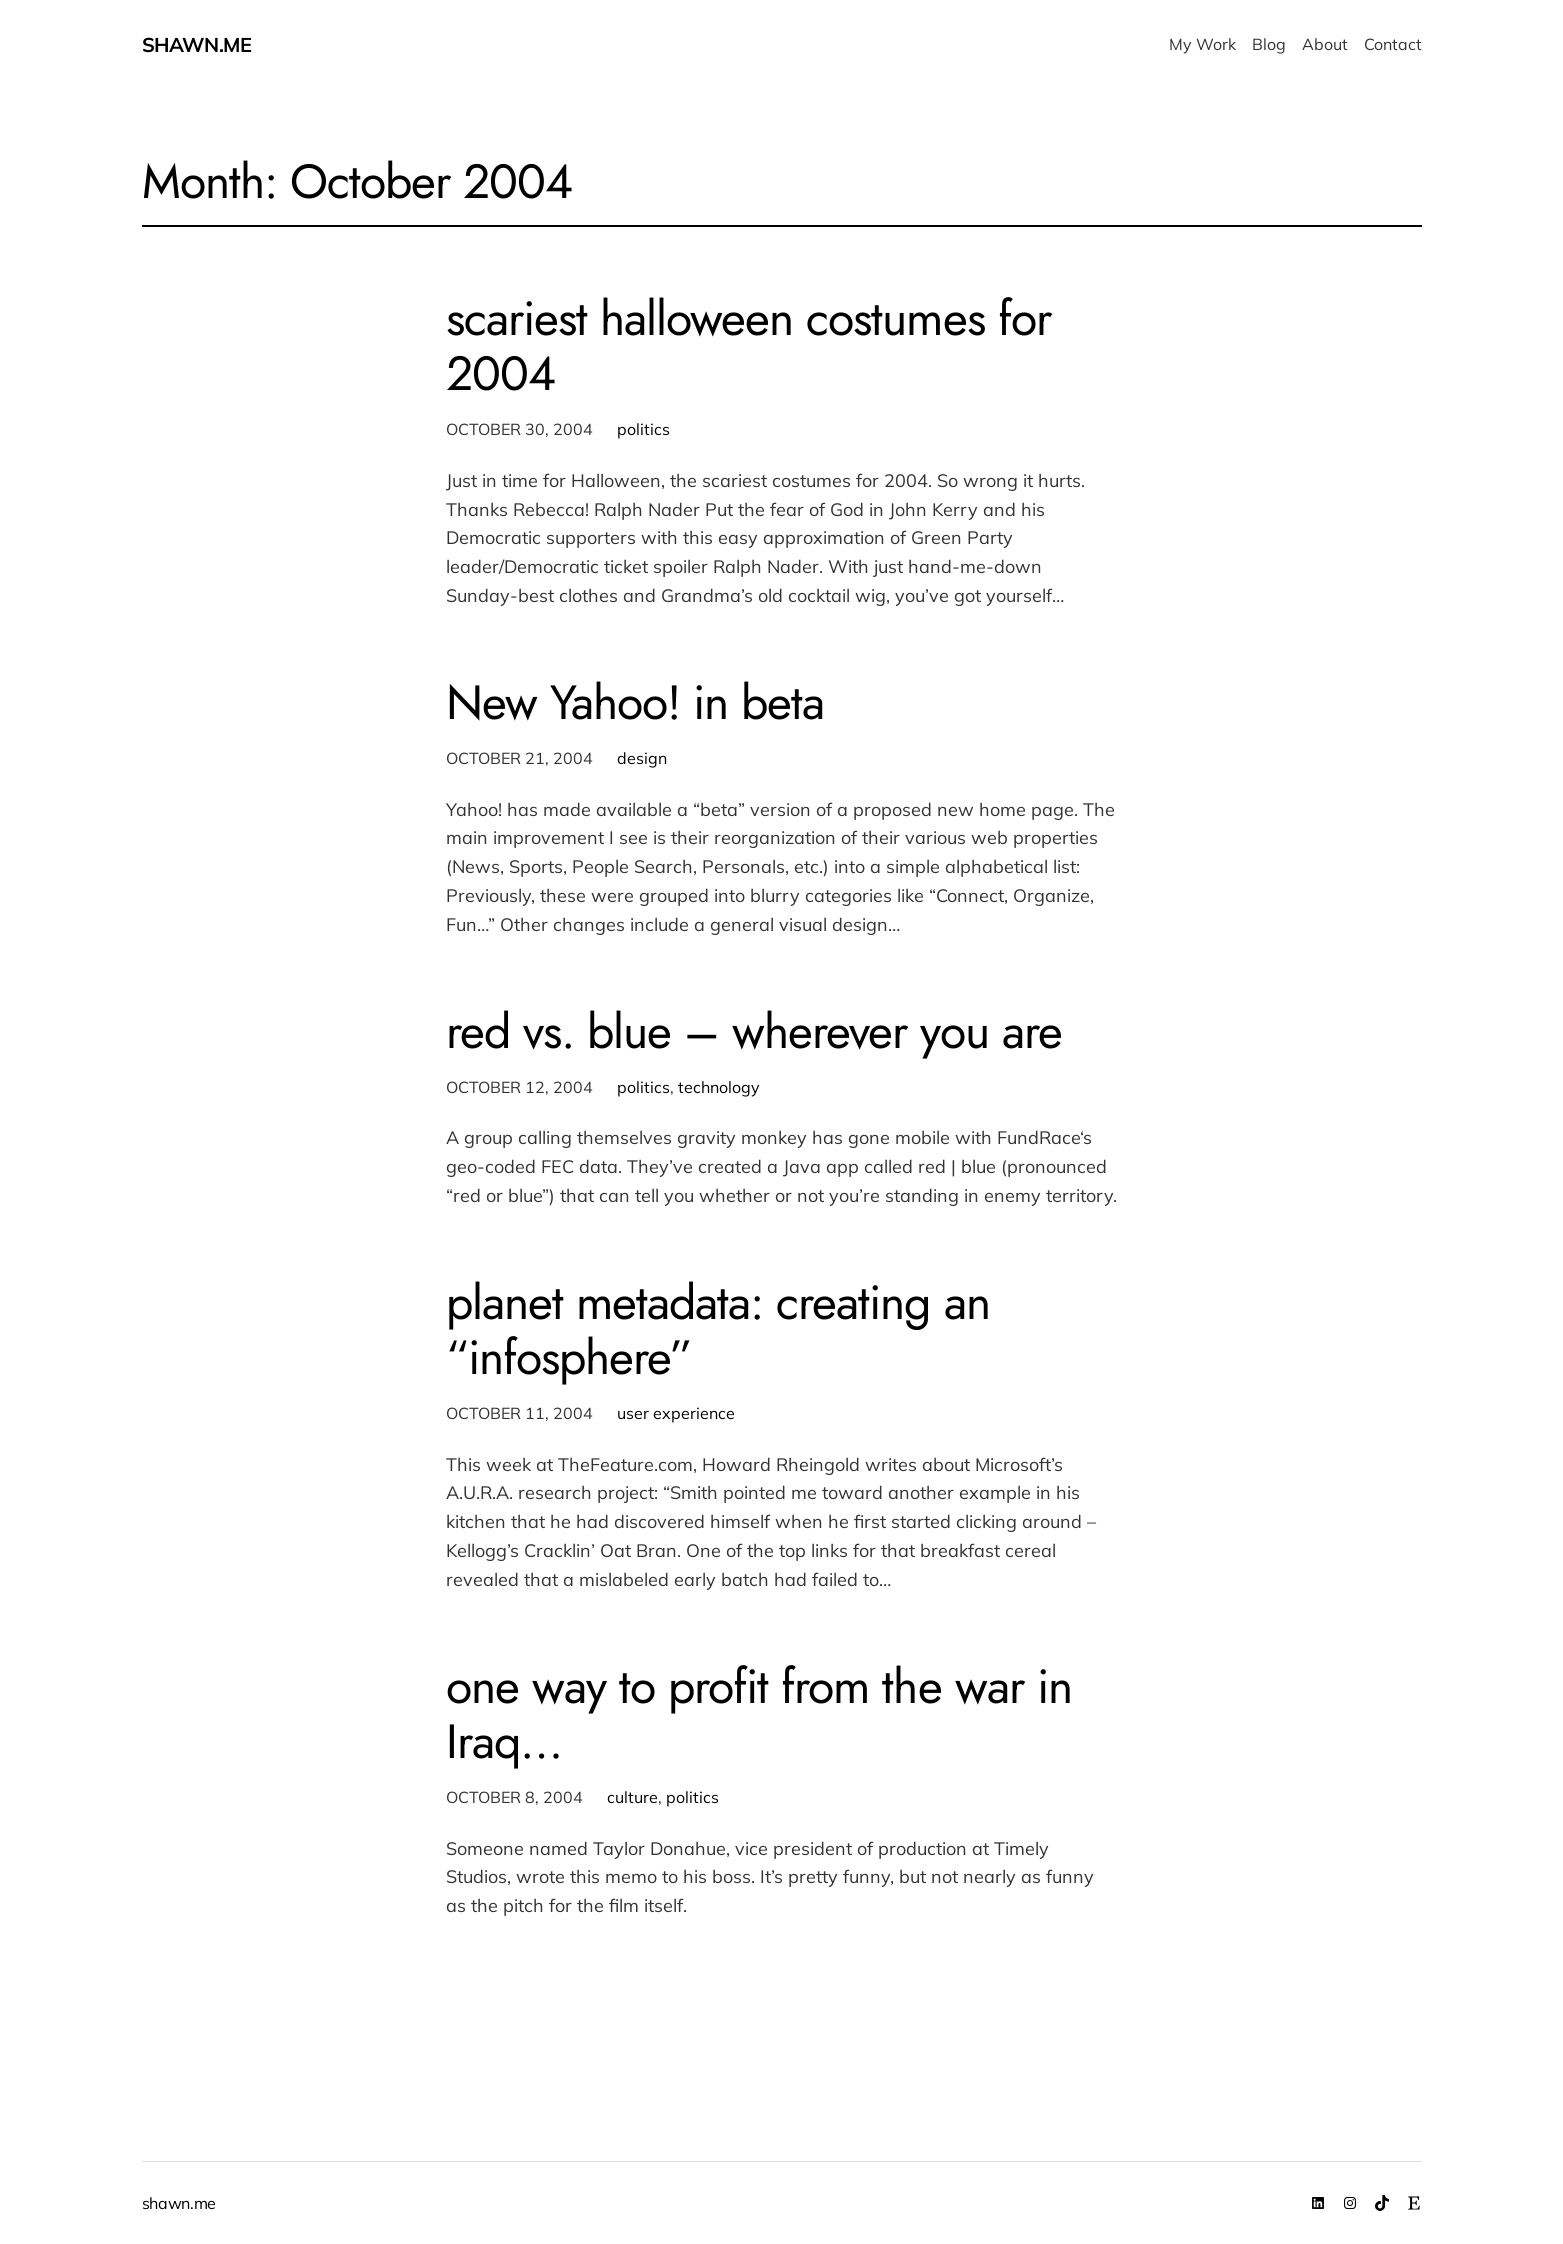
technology (719, 1087)
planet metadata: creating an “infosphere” (718, 1330)
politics (643, 429)
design (642, 758)
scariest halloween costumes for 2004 (748, 346)
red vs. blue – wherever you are (754, 1031)
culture (632, 1797)
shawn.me (197, 44)
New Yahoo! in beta (635, 702)
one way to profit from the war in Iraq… (759, 1714)
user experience (676, 1413)
